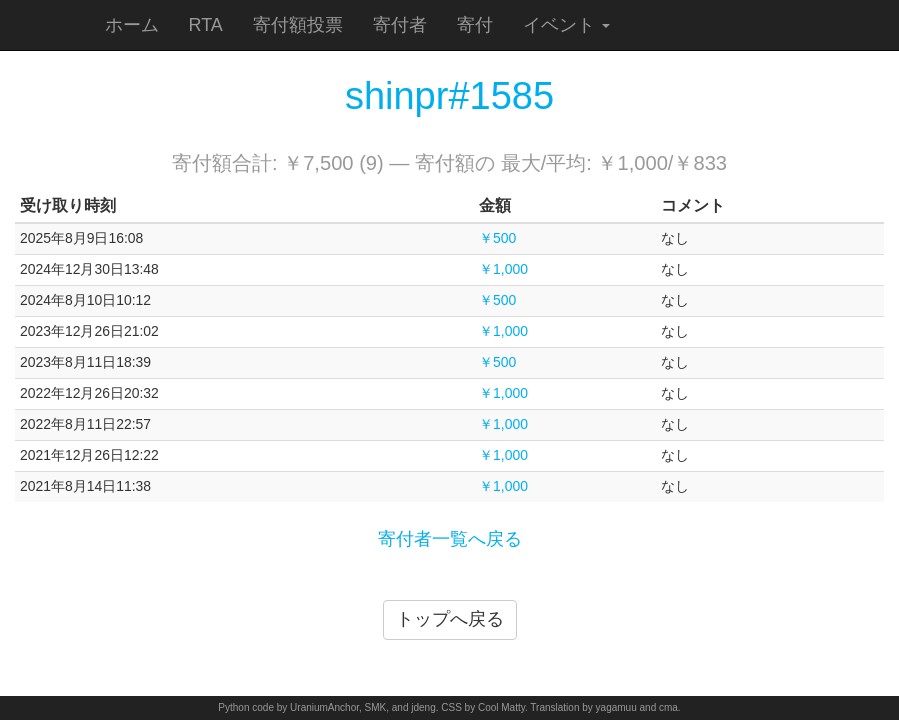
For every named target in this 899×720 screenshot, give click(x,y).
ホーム (132, 25)
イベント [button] (566, 25)
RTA (206, 25)
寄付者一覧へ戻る (450, 539)
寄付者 (400, 25)
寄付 (475, 25)
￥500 (497, 238)
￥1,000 (503, 269)
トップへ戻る (450, 619)
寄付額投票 (298, 25)
